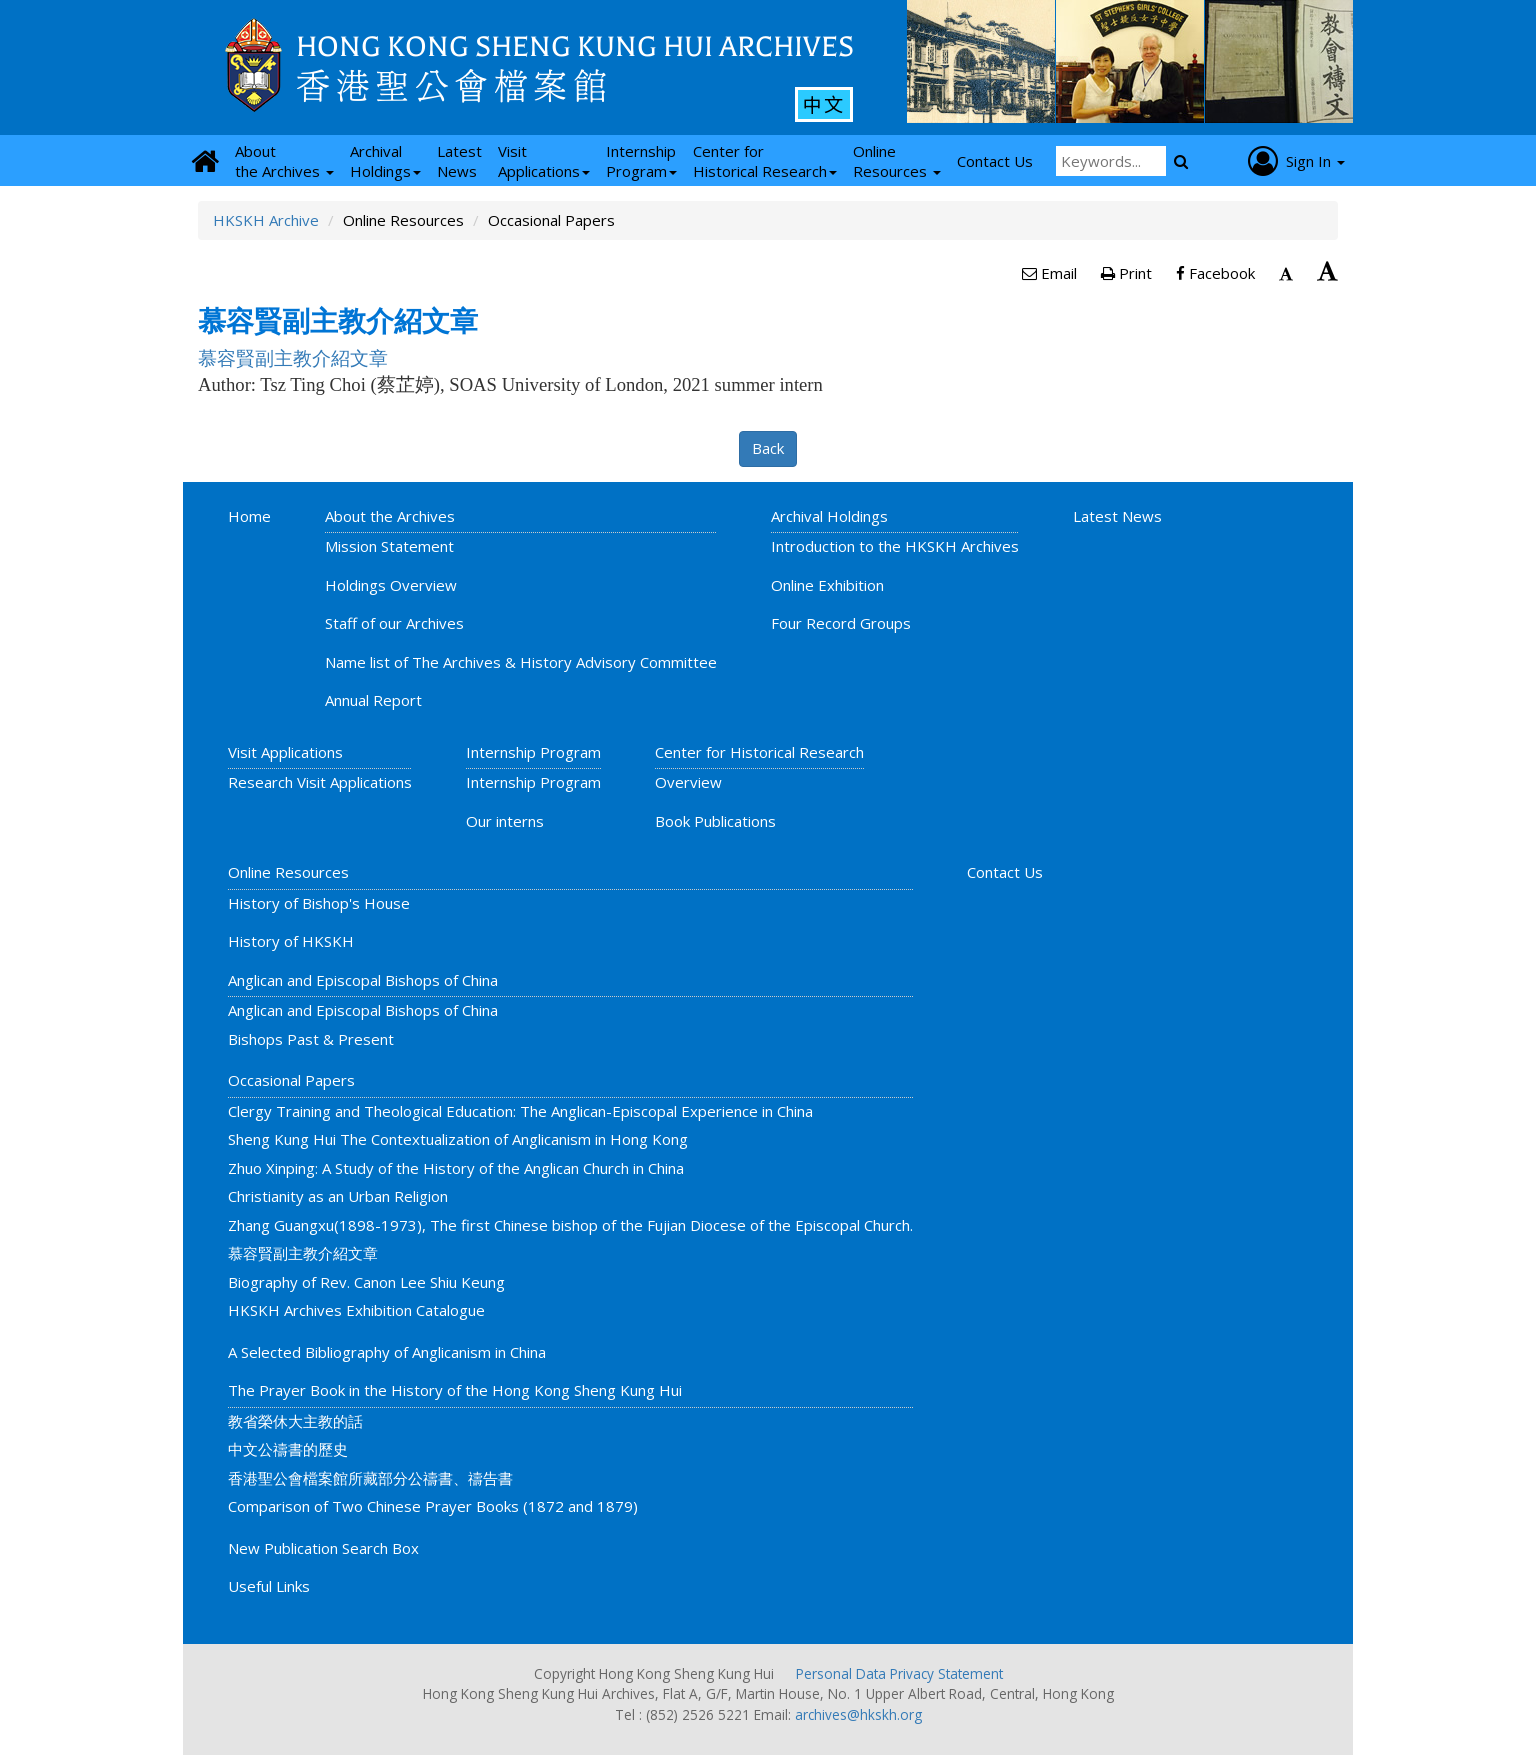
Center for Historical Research (759, 752)
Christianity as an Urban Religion (338, 1196)
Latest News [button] (459, 161)
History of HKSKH (291, 941)
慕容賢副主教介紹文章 (303, 1253)
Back (768, 448)
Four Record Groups (841, 623)
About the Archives (390, 516)
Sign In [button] (1296, 161)
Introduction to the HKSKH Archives (895, 546)
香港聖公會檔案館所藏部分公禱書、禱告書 (370, 1478)
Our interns (505, 821)
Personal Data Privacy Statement (899, 1673)
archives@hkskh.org (858, 1714)
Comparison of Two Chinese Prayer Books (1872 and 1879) (433, 1506)
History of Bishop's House (319, 903)
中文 (824, 104)
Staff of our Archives (394, 623)
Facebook (1215, 273)
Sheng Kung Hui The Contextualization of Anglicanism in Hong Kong (458, 1139)
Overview (688, 782)
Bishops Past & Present (311, 1039)
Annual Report (373, 700)
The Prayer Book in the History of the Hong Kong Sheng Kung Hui (455, 1390)
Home (249, 516)
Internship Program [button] (641, 161)
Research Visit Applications (320, 782)
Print (1126, 273)
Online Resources (288, 872)
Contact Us (1005, 872)
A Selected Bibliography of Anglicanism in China (387, 1352)
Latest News (1117, 516)
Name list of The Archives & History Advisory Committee (521, 662)
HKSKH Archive (266, 220)
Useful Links (269, 1586)
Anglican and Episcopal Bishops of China (363, 980)
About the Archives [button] (284, 161)
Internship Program (533, 752)
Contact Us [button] (995, 161)
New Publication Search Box (323, 1548)
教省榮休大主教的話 (295, 1421)
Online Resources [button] (897, 161)
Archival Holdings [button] (385, 161)
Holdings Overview (391, 585)
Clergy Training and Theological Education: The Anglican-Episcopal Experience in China (520, 1111)
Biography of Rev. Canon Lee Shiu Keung (366, 1282)
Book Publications (715, 821)
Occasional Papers (291, 1080)
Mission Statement (389, 546)
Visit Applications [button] (544, 161)
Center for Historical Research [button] (765, 161)
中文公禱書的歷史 (288, 1449)
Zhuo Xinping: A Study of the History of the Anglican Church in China (456, 1168)
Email (1049, 273)
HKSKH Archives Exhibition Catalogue (356, 1310)
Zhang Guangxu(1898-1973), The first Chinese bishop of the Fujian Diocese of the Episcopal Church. (570, 1225)
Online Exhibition (827, 585)
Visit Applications (285, 752)
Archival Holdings (829, 516)
